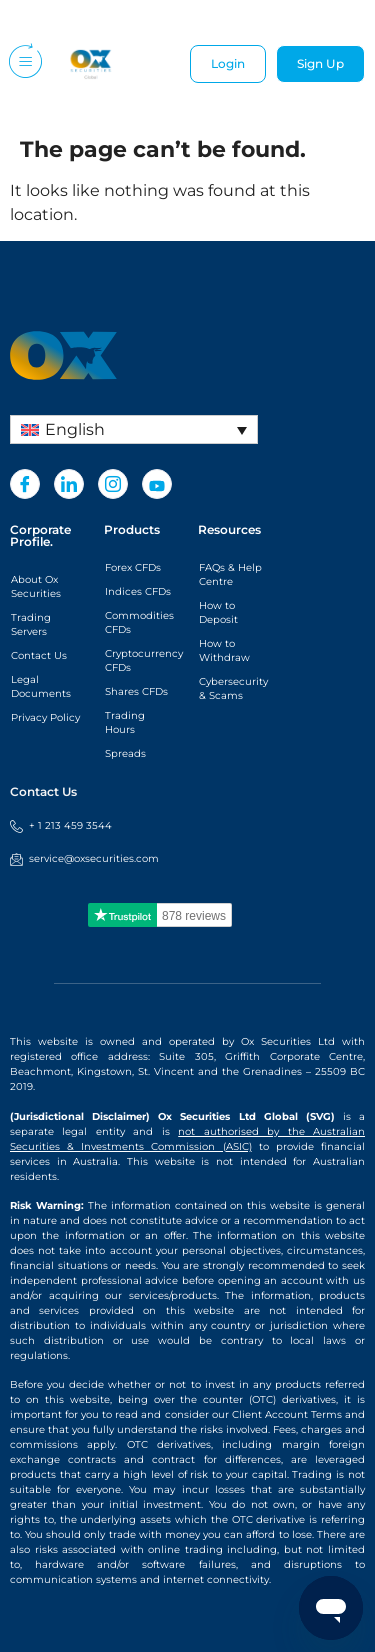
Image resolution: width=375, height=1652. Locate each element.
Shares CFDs (136, 691)
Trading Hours (125, 722)
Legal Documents (41, 686)
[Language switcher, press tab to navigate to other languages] (134, 429)
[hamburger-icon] (23, 64)
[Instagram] (113, 484)
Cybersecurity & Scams (233, 688)
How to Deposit (218, 612)
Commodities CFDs (139, 622)
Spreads (125, 753)
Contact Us (39, 655)
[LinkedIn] (69, 484)
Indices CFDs (138, 591)
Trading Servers (31, 624)
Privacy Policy (45, 717)
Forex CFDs (133, 567)
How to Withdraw (224, 650)
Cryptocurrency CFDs (141, 660)
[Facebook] (25, 484)
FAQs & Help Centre (230, 574)
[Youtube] (157, 484)
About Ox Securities (36, 586)
